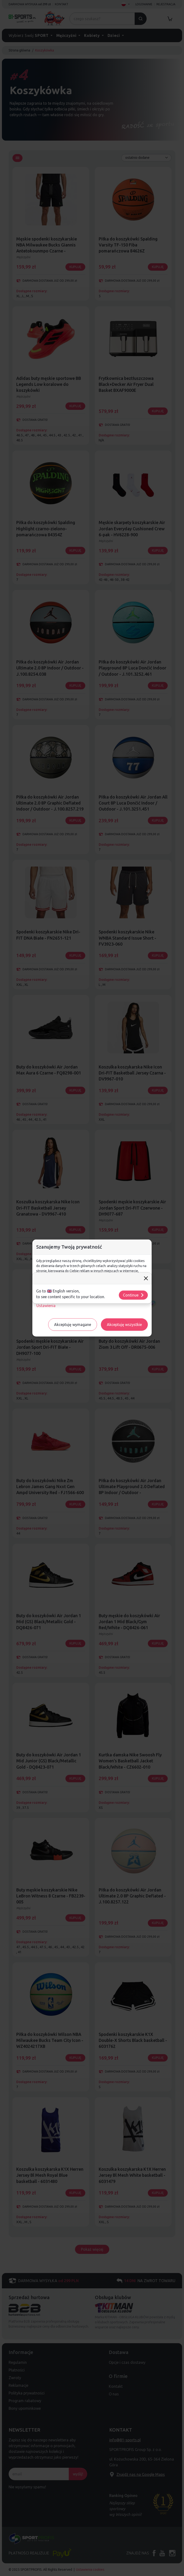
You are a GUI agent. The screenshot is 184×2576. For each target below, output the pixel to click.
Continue (133, 1295)
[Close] (146, 1278)
